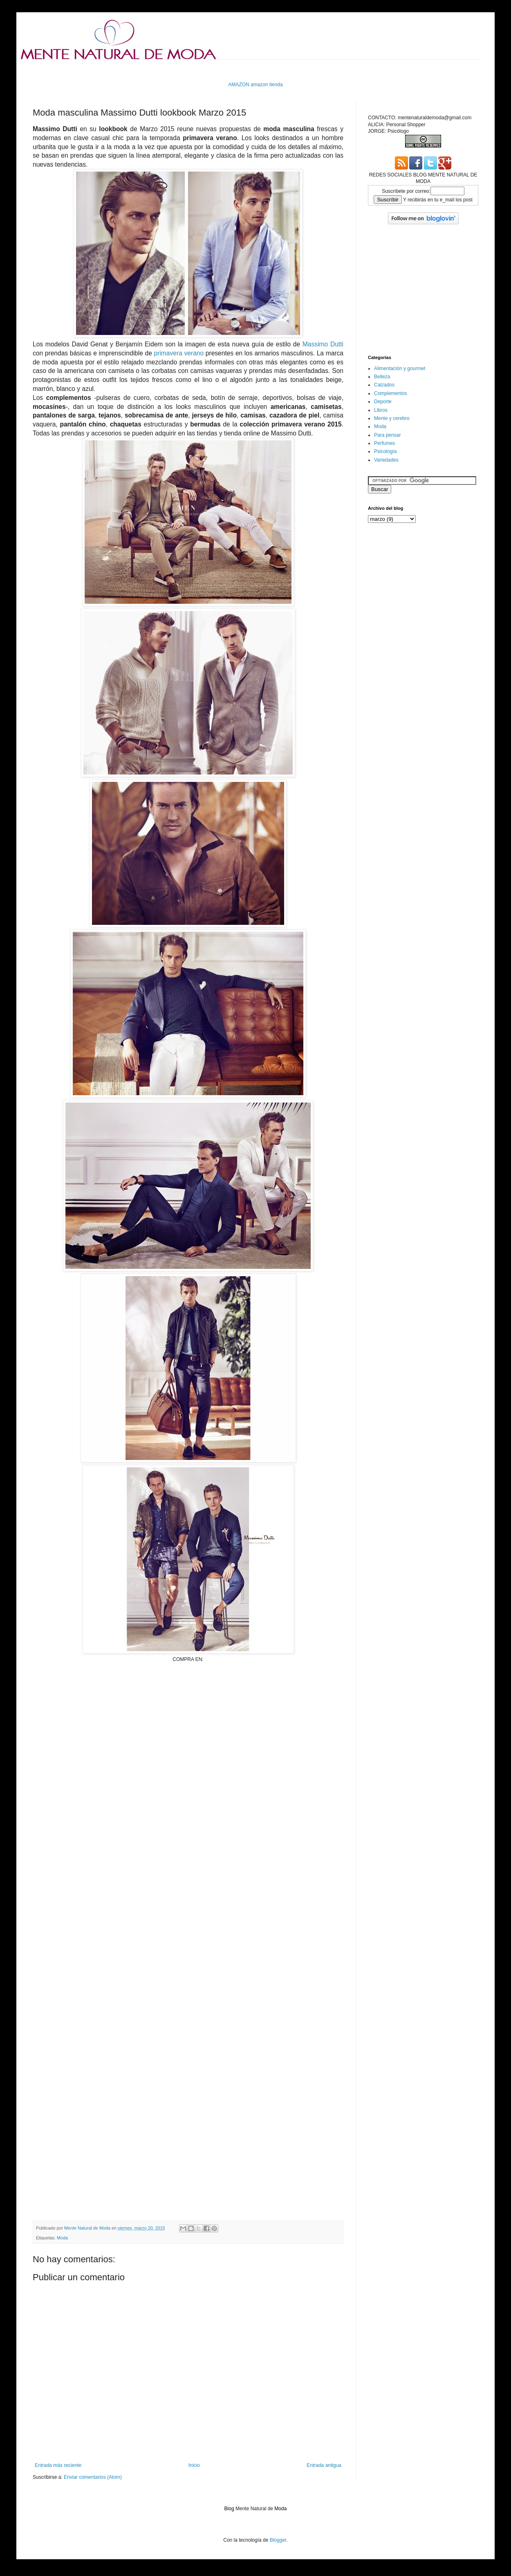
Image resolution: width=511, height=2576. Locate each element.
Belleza (382, 376)
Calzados (384, 385)
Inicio (194, 2465)
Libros (381, 410)
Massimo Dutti (323, 344)
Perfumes (384, 443)
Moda (62, 2237)
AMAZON (238, 84)
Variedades (386, 460)
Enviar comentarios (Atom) (93, 2477)
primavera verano (179, 353)
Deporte (383, 401)
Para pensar (387, 435)
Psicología (385, 451)
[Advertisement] (188, 1753)
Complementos (390, 393)
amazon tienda (267, 84)
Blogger (278, 2540)
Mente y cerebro (392, 418)
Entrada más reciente (58, 2465)
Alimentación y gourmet (399, 368)
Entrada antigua (324, 2465)
